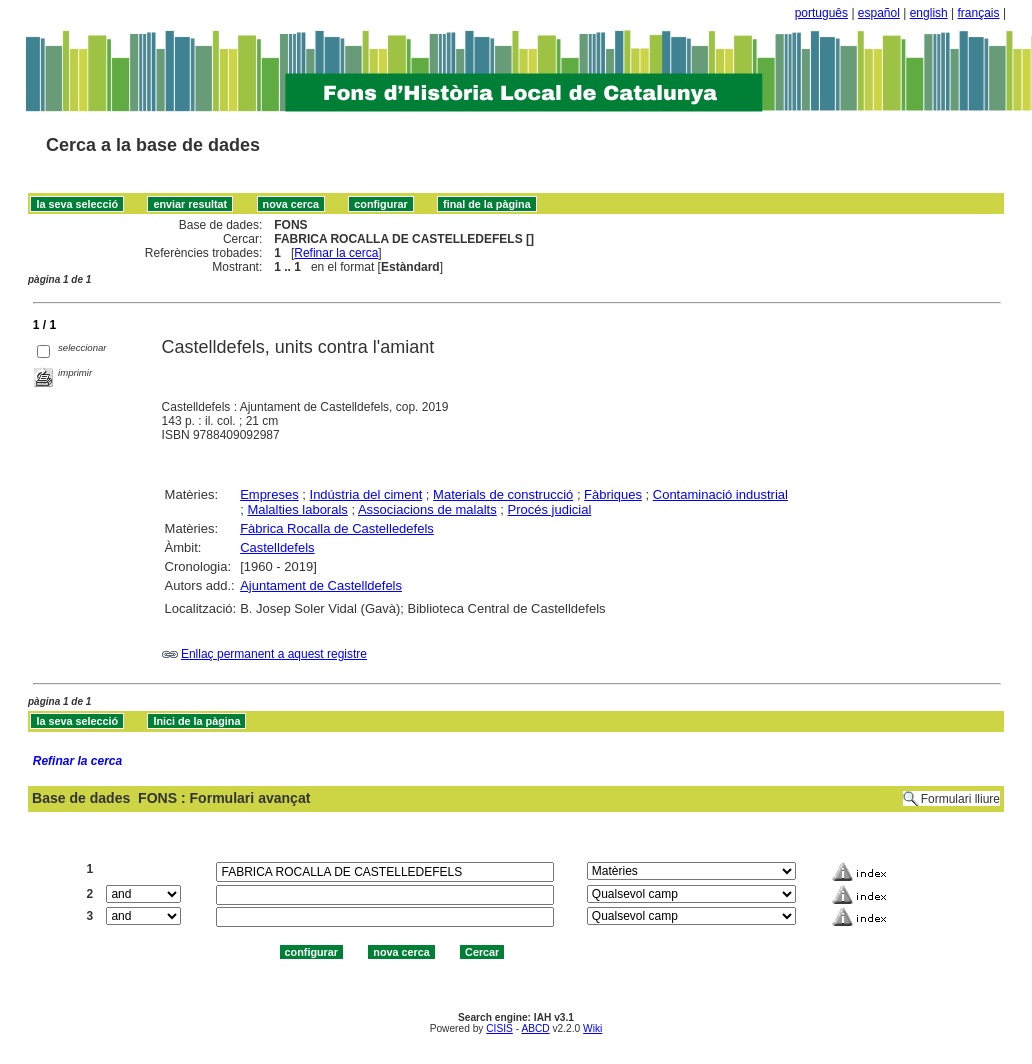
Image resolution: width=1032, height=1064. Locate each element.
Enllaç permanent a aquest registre (274, 654)
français (979, 13)
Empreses (269, 494)
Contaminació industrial (720, 494)
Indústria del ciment (366, 494)
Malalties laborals (297, 509)
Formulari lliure (960, 799)
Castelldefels (277, 547)
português (821, 13)
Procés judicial (550, 509)
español (879, 13)
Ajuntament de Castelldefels (321, 585)
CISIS (499, 1028)
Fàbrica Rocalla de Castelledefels (337, 528)
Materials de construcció (503, 494)
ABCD (535, 1028)
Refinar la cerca (336, 253)
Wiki (592, 1028)
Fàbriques (613, 494)
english (929, 13)
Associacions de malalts (427, 509)
